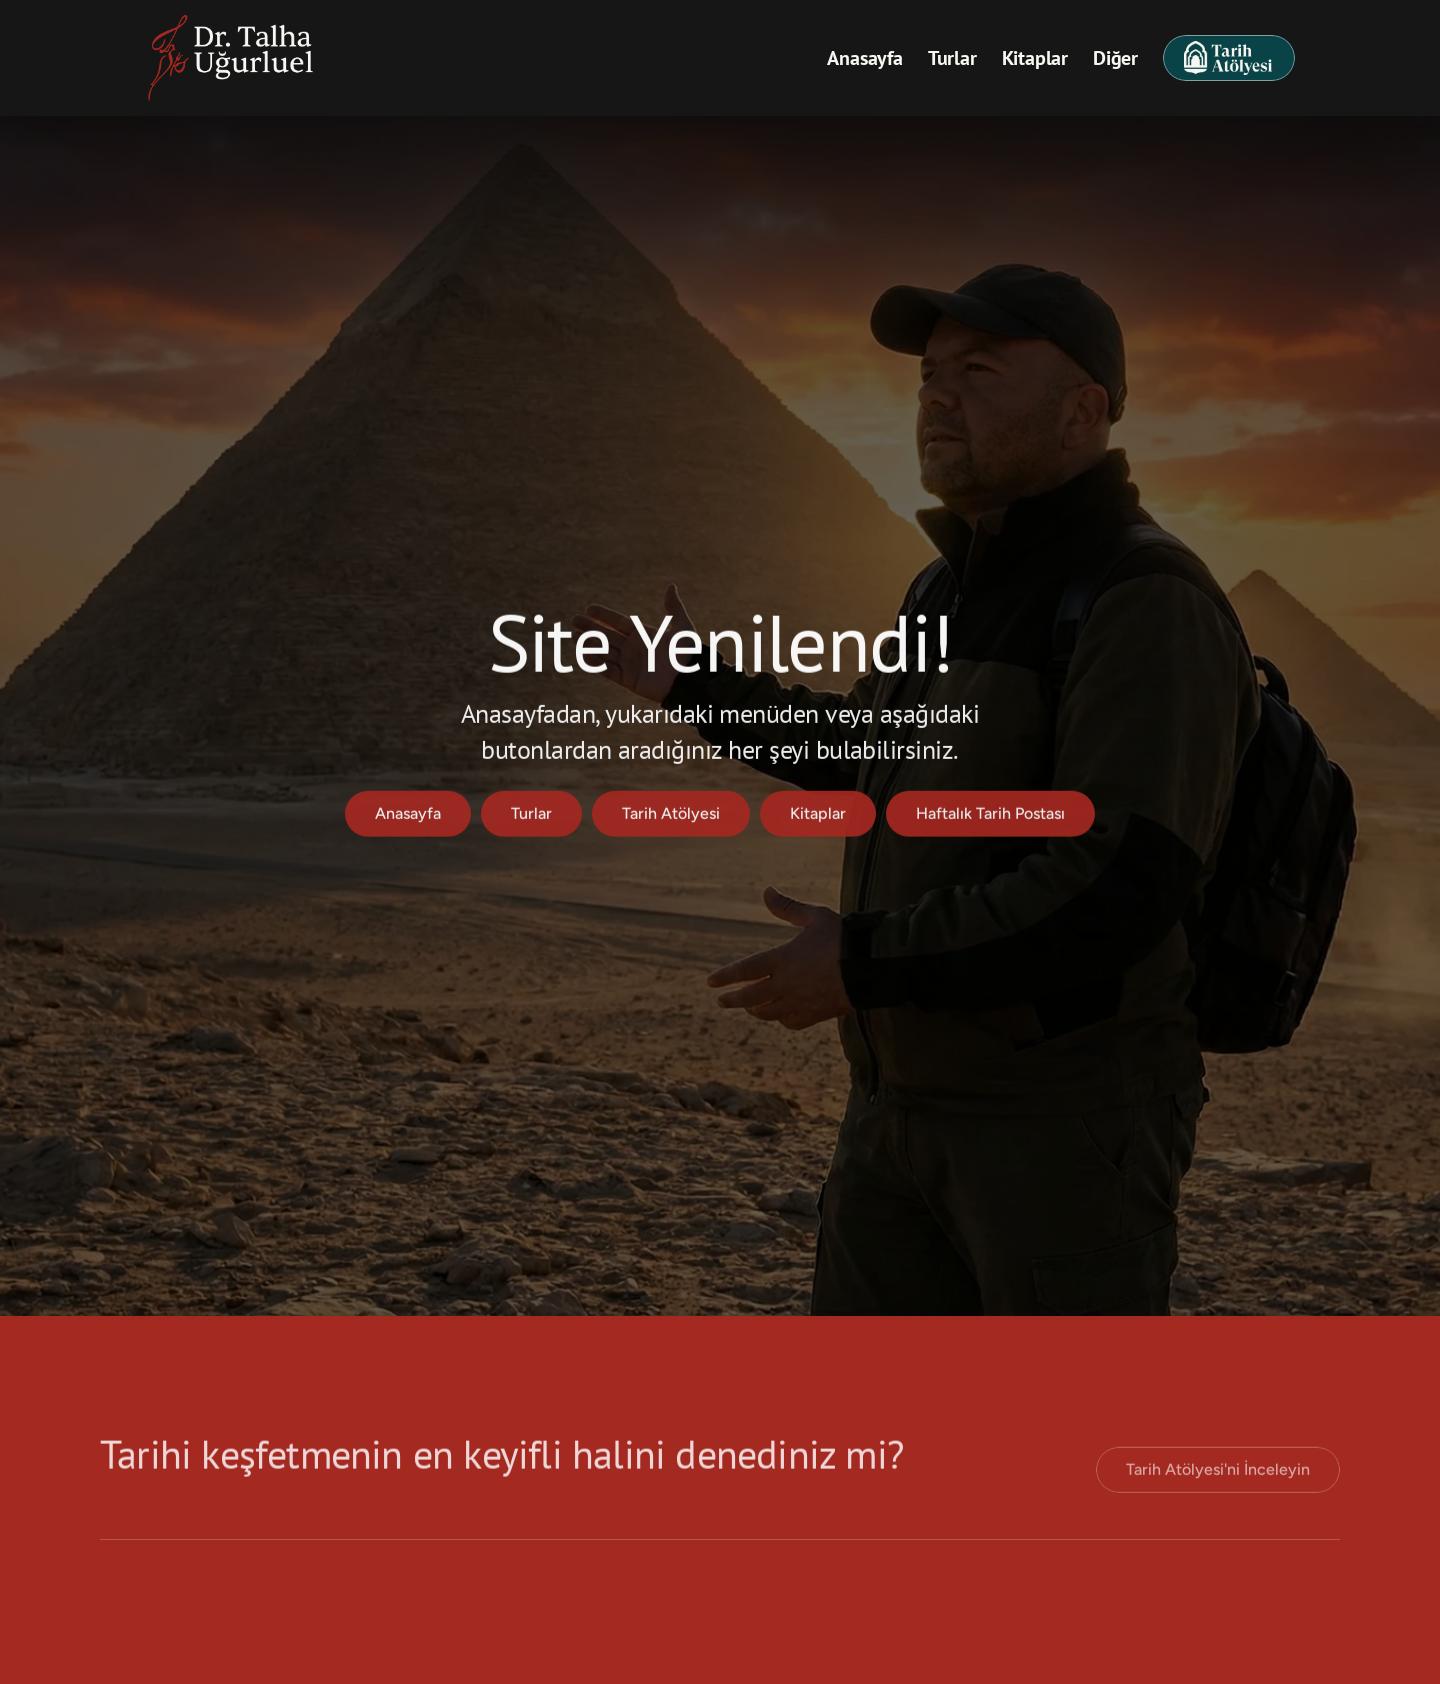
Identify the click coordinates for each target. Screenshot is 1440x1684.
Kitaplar (1035, 58)
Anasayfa (864, 58)
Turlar (952, 58)
